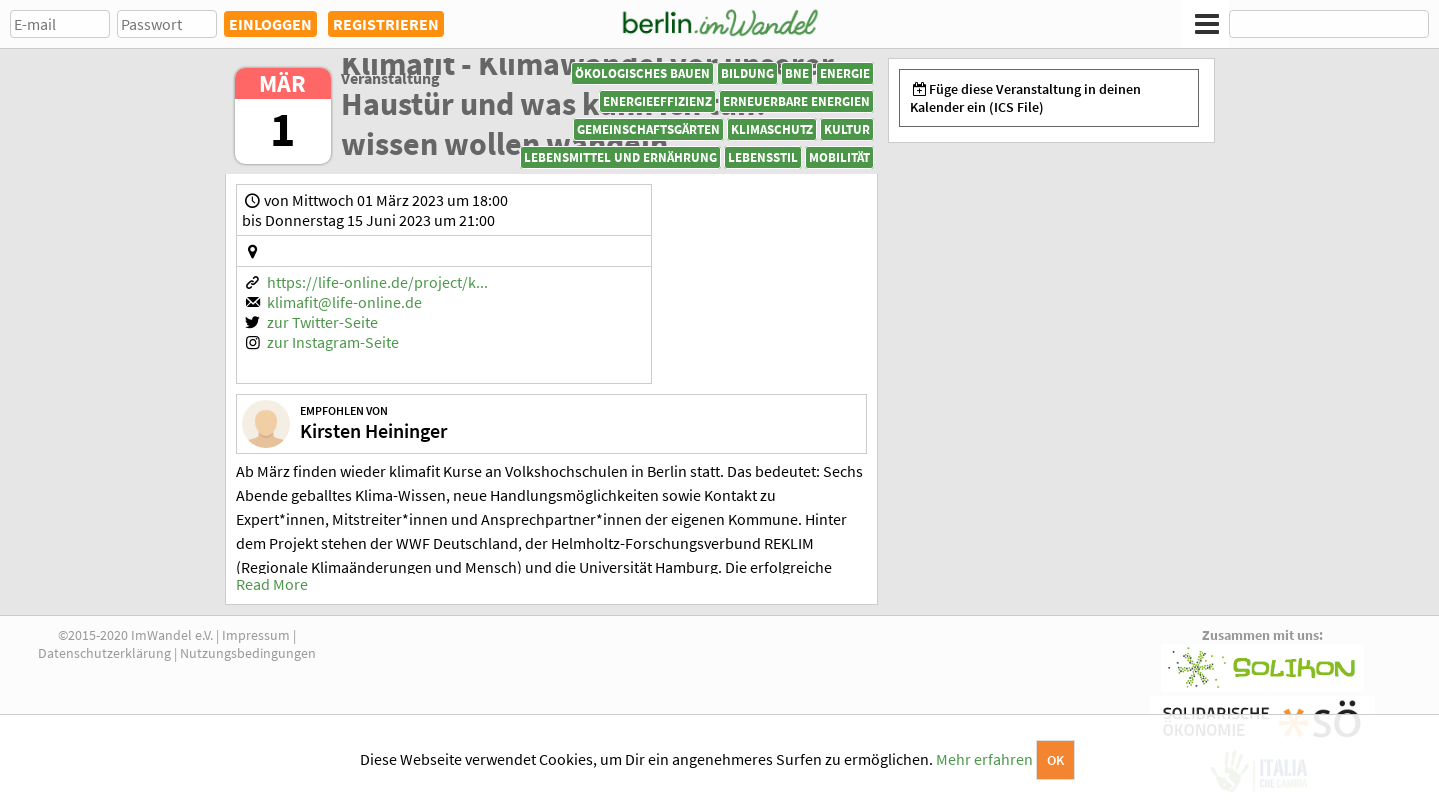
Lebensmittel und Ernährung (620, 157)
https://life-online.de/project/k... (377, 282)
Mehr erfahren (984, 759)
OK (1055, 760)
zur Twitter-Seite (322, 322)
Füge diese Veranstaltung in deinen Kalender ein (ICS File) (1026, 98)
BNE (797, 73)
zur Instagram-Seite (333, 342)
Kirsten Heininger (373, 430)
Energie (845, 73)
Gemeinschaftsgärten (648, 129)
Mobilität (839, 157)
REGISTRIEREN (386, 24)
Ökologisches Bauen (642, 73)
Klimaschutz (772, 129)
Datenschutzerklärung (104, 653)
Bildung (747, 73)
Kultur (847, 129)
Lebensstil (763, 157)
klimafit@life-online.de (344, 302)
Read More (272, 584)
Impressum (256, 635)
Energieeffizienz (657, 101)
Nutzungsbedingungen (248, 653)
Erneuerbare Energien (796, 101)
